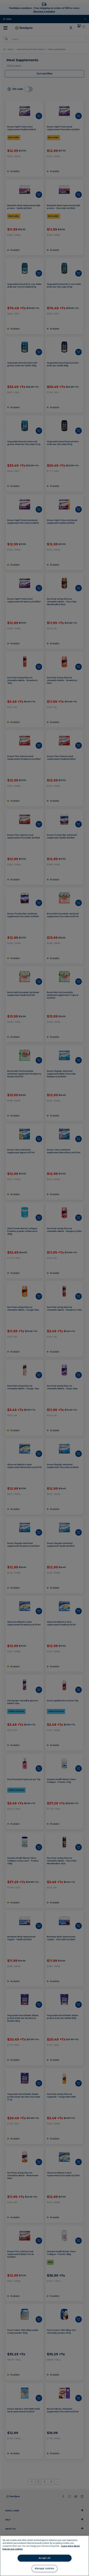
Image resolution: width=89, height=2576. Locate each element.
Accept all (44, 2558)
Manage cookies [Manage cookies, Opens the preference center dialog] (44, 2568)
